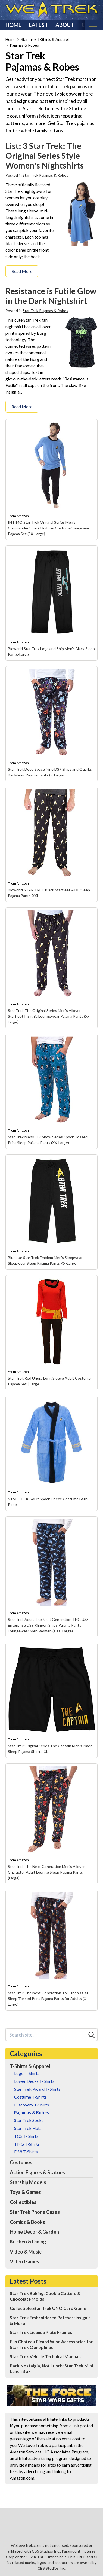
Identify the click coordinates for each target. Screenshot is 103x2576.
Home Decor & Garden (34, 2232)
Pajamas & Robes (24, 45)
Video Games (24, 2261)
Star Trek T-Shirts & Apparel (45, 39)
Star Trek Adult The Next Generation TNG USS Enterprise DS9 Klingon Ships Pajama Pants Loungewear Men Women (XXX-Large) (48, 1625)
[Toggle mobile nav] (93, 25)
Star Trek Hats (28, 2128)
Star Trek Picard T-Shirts (37, 2089)
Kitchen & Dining (28, 2242)
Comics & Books (27, 2222)
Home (13, 25)
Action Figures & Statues (37, 2172)
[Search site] (46, 2035)
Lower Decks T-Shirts (34, 2081)
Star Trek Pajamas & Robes (45, 175)
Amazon (23, 516)
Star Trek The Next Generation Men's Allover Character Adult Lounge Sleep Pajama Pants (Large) (46, 1872)
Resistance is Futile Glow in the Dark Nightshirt (50, 296)
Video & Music (26, 2252)
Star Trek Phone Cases (35, 2212)
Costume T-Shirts (30, 2096)
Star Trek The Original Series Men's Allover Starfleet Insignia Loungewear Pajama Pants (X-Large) (48, 1016)
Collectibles (23, 2202)
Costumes (21, 2162)
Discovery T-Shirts (31, 2104)
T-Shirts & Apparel (30, 2066)
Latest (38, 25)
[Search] (91, 2035)
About (64, 25)
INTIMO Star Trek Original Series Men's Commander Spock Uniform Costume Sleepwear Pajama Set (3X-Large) (48, 528)
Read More (21, 271)
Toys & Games (25, 2192)
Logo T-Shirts (26, 2073)
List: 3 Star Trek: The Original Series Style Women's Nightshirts (44, 155)
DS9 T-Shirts (26, 2151)
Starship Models (28, 2182)
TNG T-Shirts (27, 2144)
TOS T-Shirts (26, 2136)
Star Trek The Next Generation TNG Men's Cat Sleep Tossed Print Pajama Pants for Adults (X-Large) (48, 1998)
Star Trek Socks (28, 2120)
